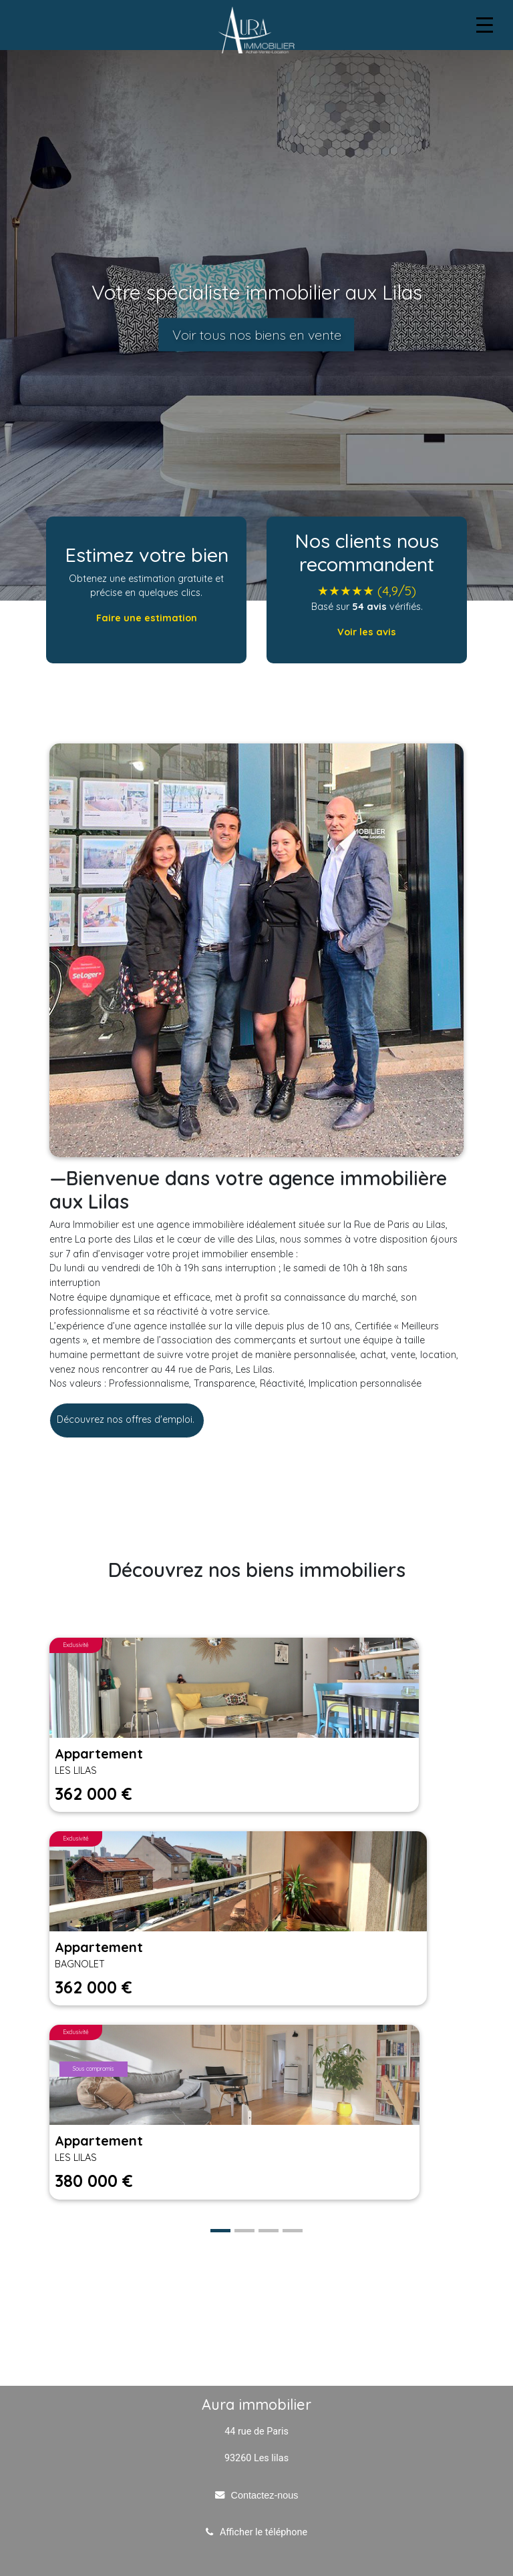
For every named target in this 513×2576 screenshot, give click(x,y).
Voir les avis (366, 632)
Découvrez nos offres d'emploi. (127, 1419)
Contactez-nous (265, 2495)
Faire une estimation (146, 618)
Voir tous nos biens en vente (256, 334)
